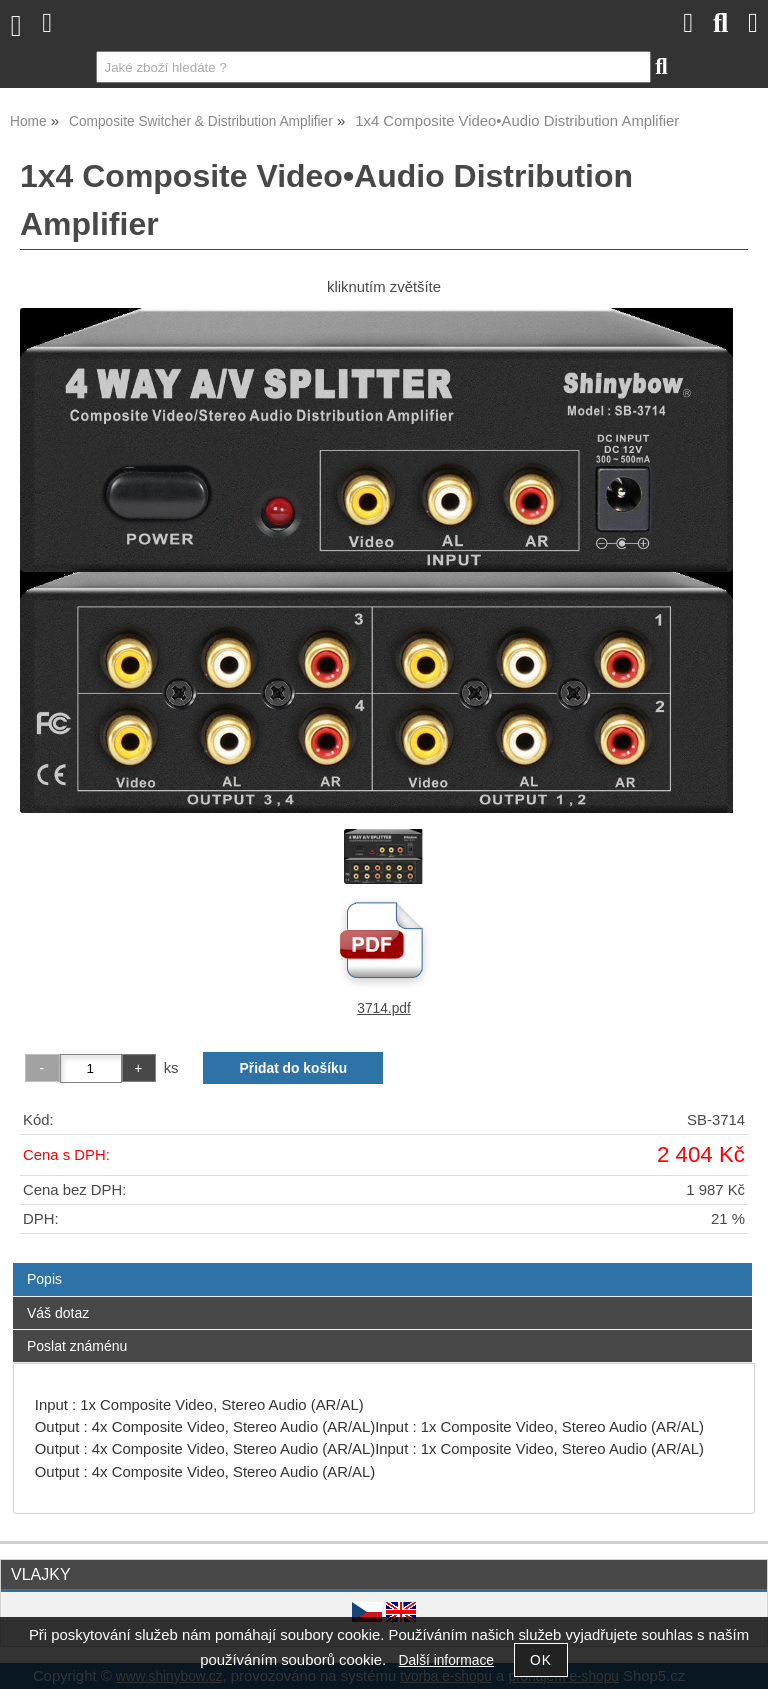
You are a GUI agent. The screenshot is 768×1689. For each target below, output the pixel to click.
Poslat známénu (77, 1346)
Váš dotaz (58, 1313)
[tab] (382, 1263)
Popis (44, 1279)
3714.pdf (383, 1008)
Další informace (446, 1660)
